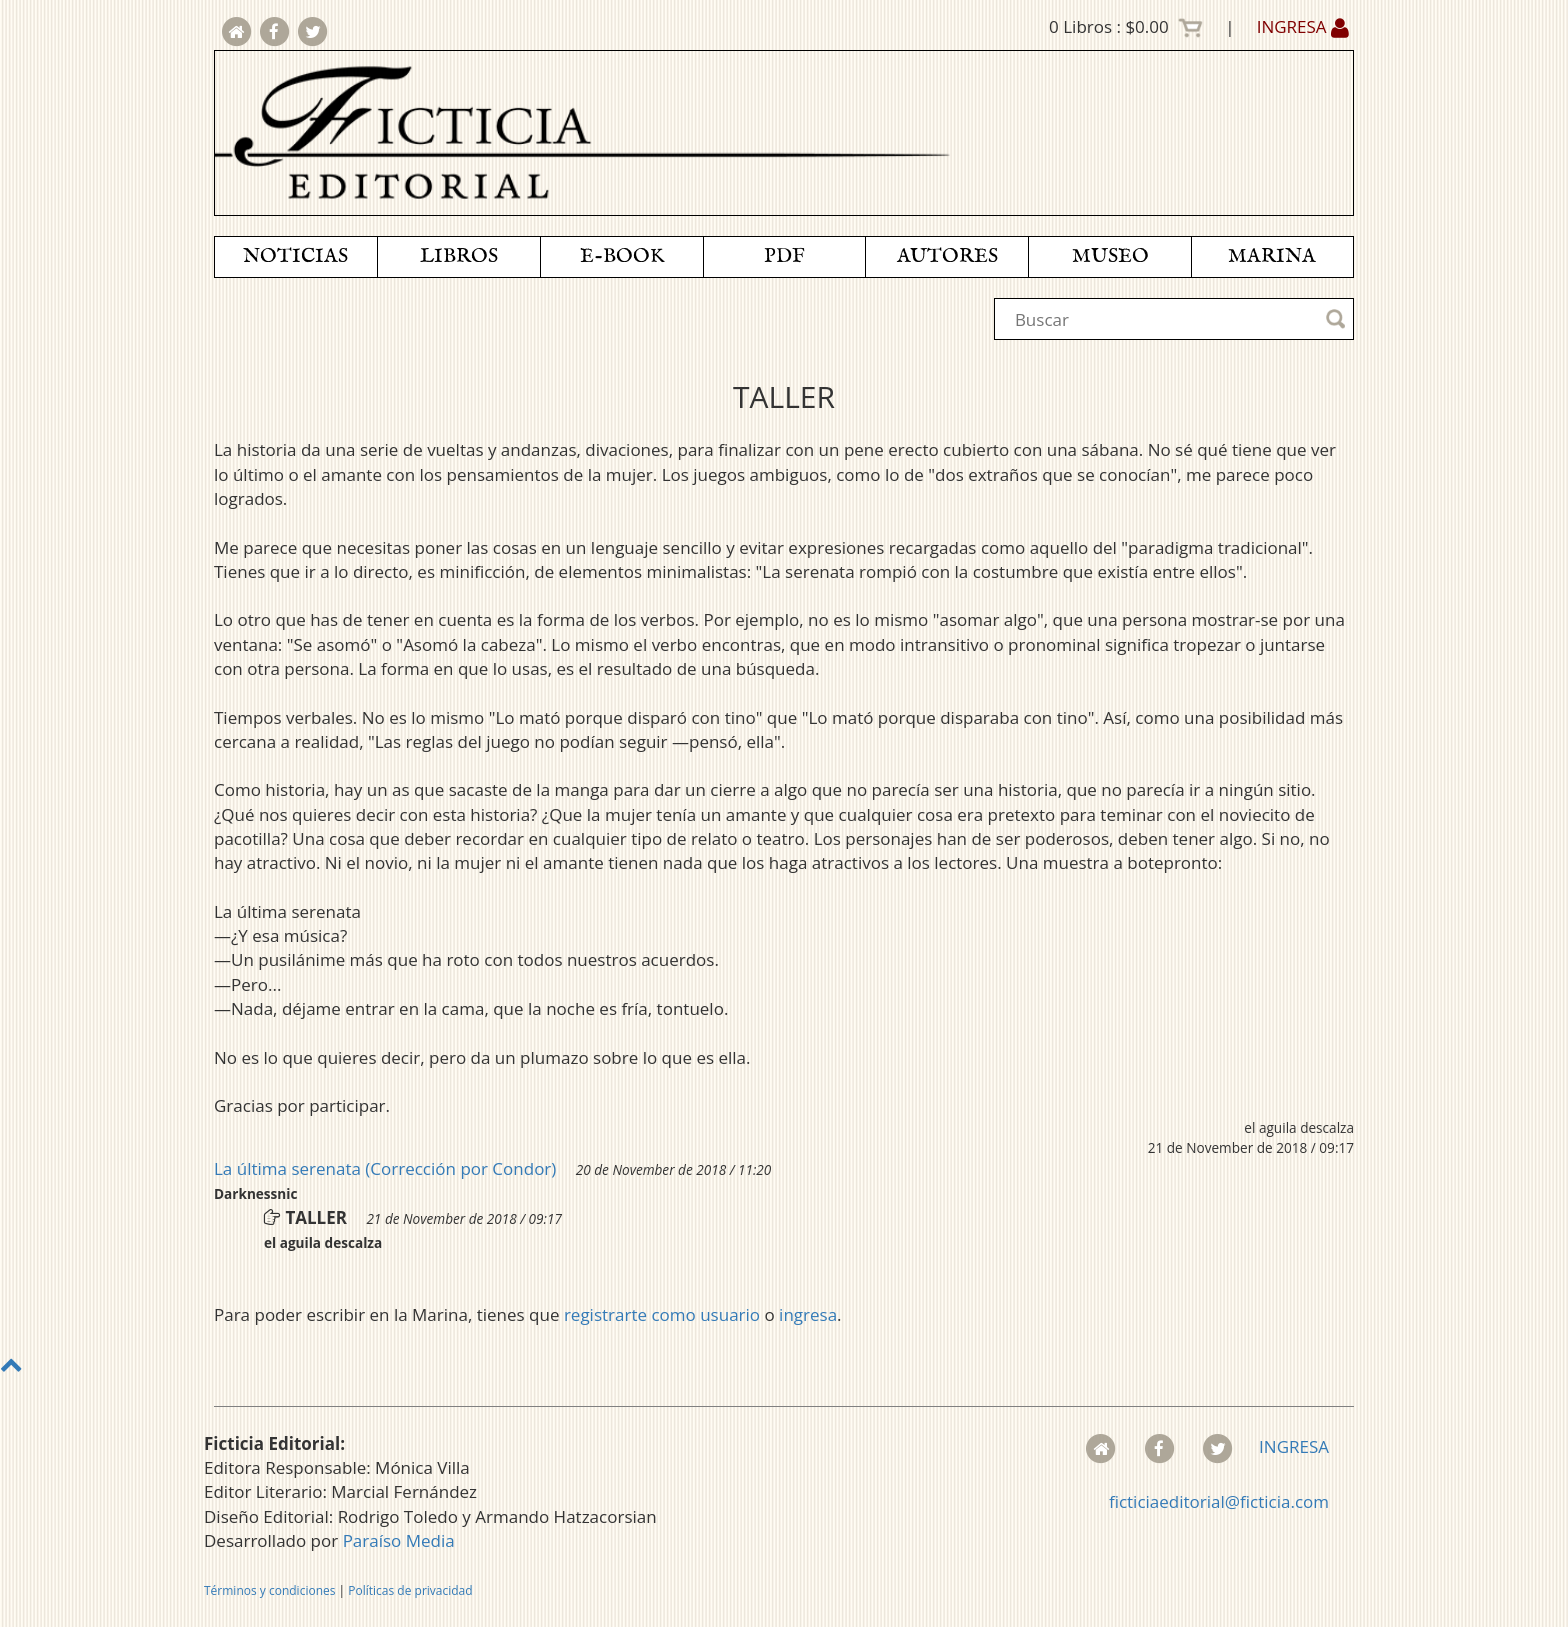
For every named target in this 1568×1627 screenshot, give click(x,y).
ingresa (808, 1314)
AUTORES (947, 256)
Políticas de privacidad (410, 1590)
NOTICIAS (295, 256)
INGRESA (1303, 26)
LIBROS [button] (459, 256)
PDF (784, 256)
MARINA (1272, 256)
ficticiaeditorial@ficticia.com (1219, 1501)
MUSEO (1110, 256)
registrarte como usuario (662, 1314)
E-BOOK (622, 256)
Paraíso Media (399, 1540)
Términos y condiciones (269, 1590)
